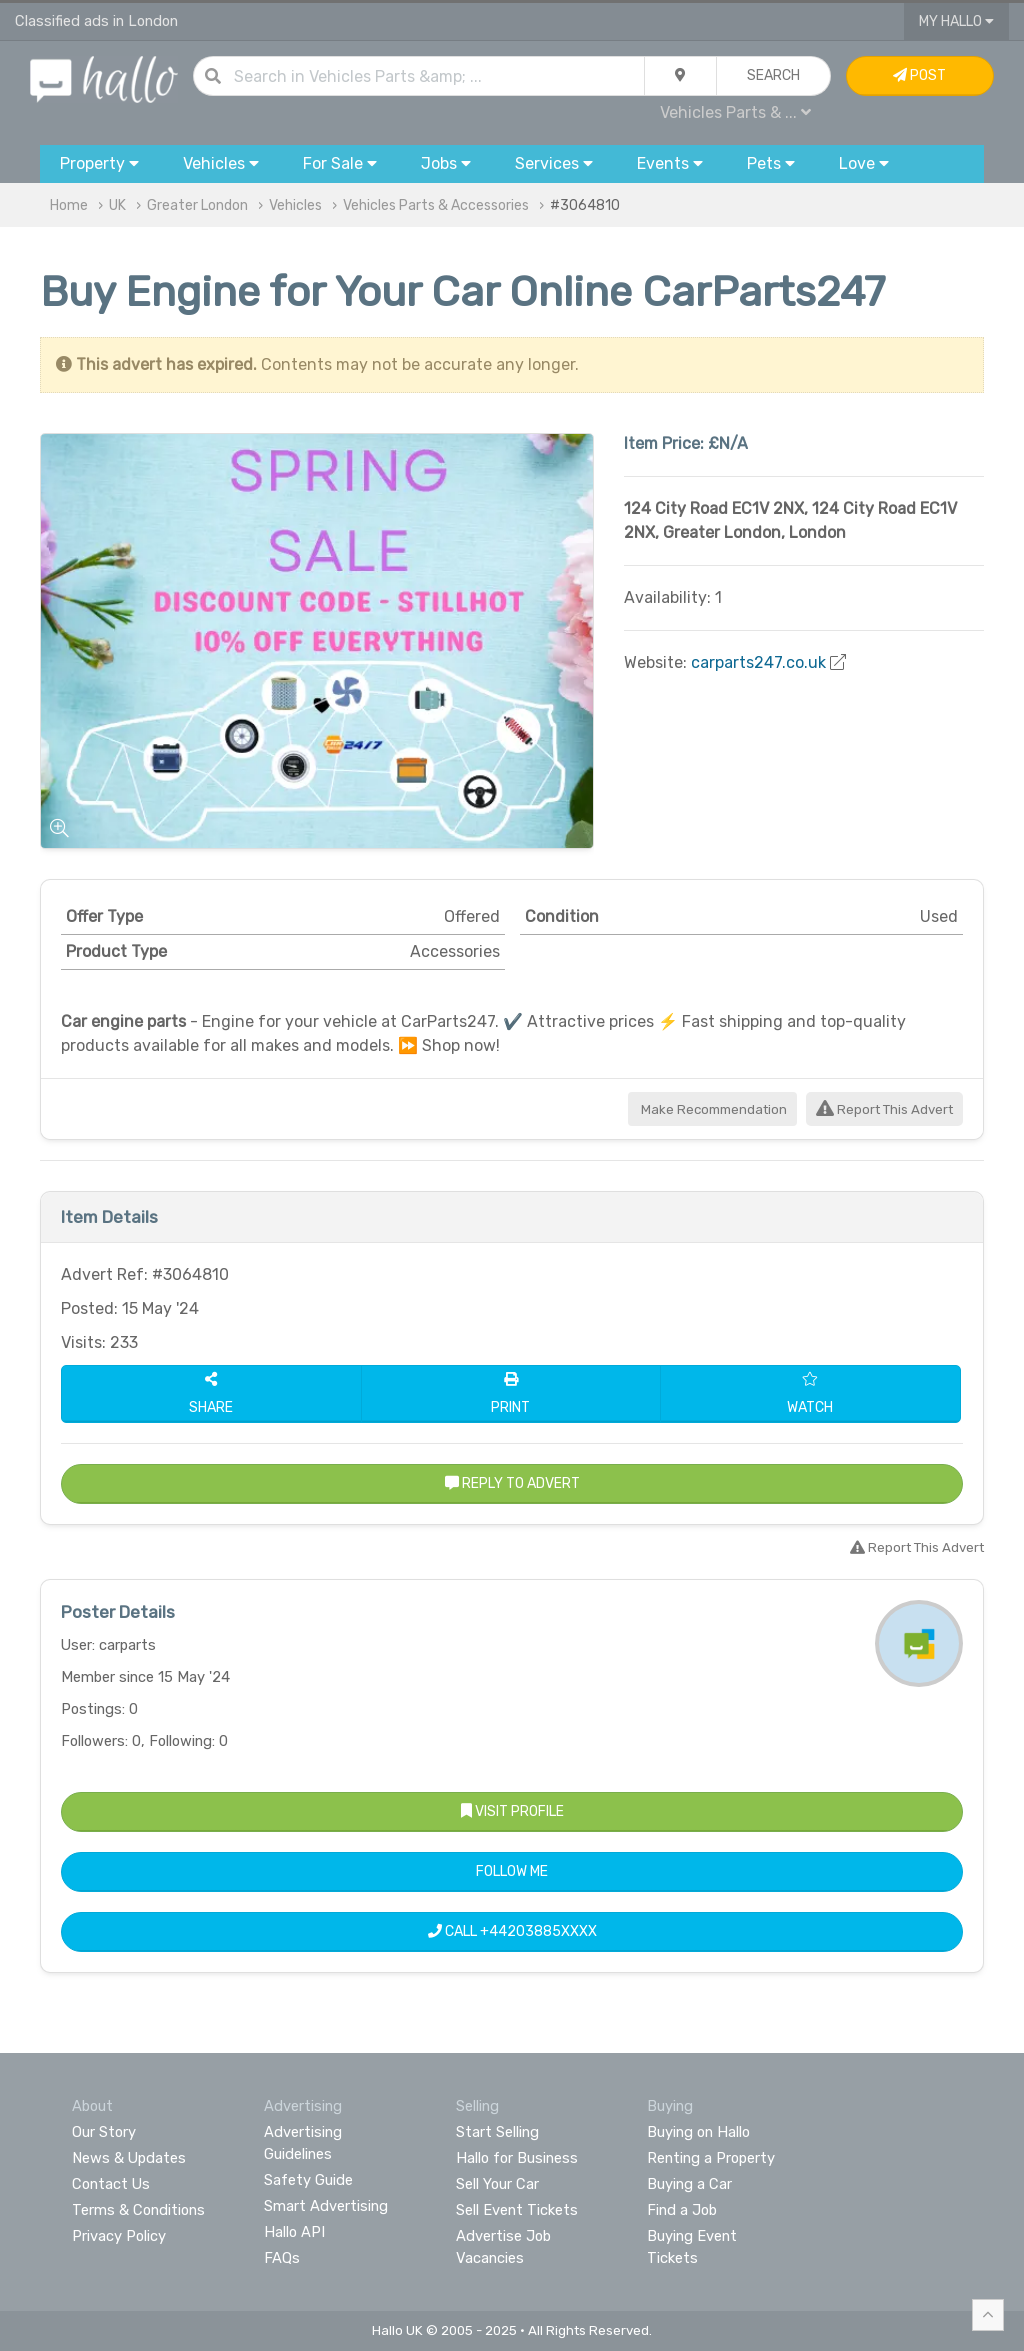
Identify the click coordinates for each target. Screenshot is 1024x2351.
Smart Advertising (326, 2206)
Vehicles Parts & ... (735, 112)
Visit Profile (512, 1811)
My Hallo (956, 21)
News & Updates (129, 2158)
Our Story (104, 2132)
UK (117, 205)
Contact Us (111, 2184)
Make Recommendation (712, 1109)
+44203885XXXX (538, 1931)
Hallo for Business (517, 2158)
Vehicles (295, 205)
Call (512, 1931)
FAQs (282, 2258)
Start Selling (497, 2132)
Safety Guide (308, 2180)
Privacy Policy (119, 2236)
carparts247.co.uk (758, 662)
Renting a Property (711, 2158)
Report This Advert (884, 1109)
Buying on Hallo (698, 2132)
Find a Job (682, 2210)
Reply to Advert (512, 1483)
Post (919, 75)
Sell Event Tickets (517, 2210)
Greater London (197, 205)
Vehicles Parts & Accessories (436, 205)
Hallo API (294, 2232)
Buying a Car (689, 2184)
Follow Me (512, 1871)
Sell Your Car (497, 2184)
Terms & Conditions (138, 2210)
